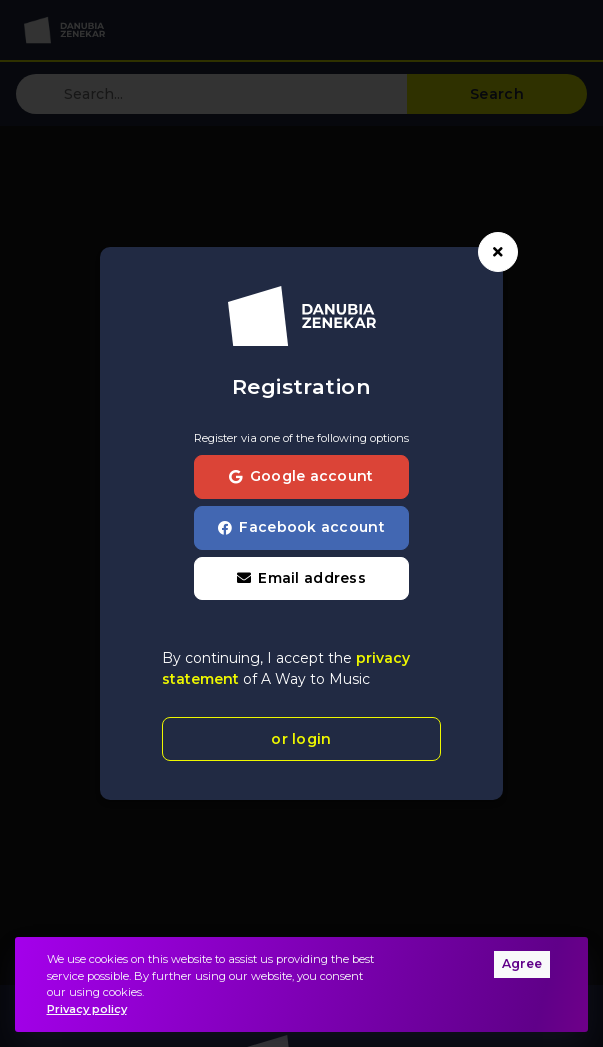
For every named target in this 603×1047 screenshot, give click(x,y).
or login (301, 739)
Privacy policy (87, 1009)
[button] (301, 579)
